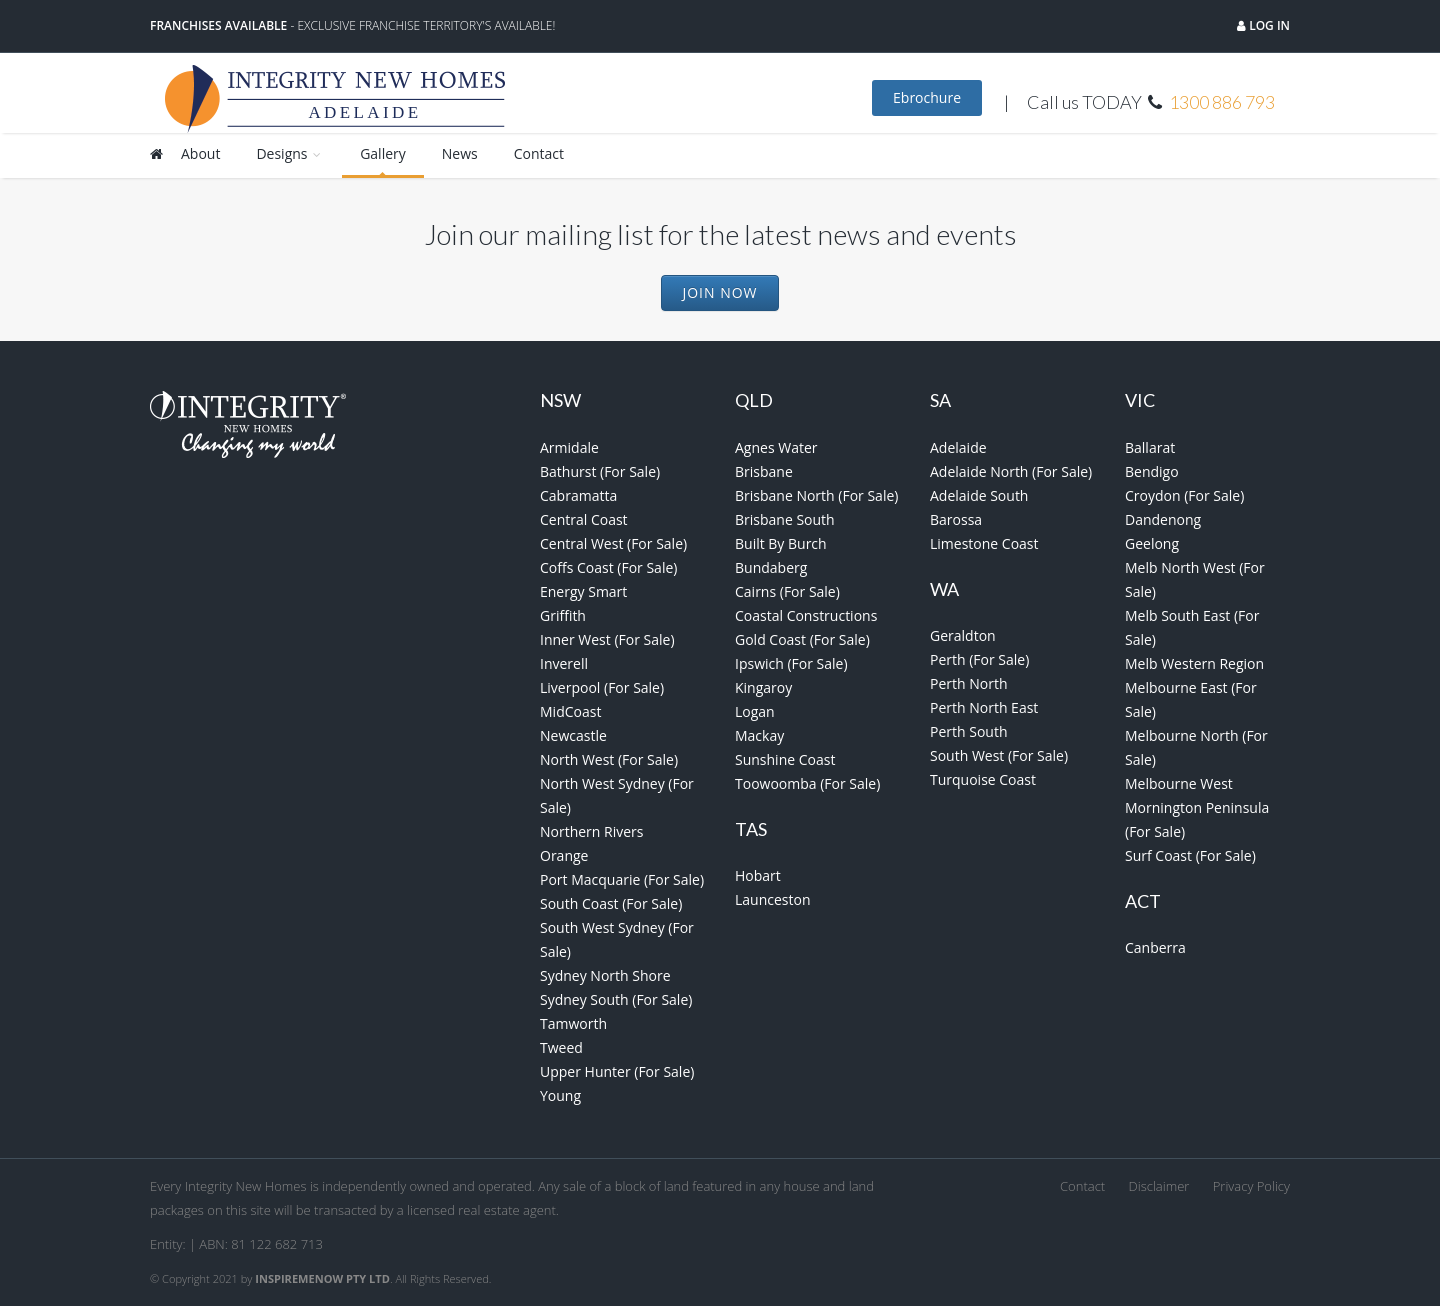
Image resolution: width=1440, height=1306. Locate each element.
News (460, 153)
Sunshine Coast (785, 759)
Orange (564, 855)
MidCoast (570, 711)
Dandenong (1163, 519)
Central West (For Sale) (613, 543)
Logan (755, 711)
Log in (1268, 25)
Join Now (719, 292)
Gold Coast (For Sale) (802, 639)
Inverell (564, 663)
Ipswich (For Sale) (791, 663)
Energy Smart (583, 591)
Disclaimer (1159, 1186)
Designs (290, 153)
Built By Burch (781, 543)
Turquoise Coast (983, 779)
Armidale (569, 447)
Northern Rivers (592, 831)
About (200, 153)
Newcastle (573, 735)
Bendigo (1152, 471)
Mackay (759, 735)
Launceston (773, 899)
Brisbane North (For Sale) (816, 495)
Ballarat (1150, 447)
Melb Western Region (1194, 663)
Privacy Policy (1251, 1186)
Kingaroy (763, 687)
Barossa (956, 519)
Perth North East (984, 707)
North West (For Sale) (609, 759)
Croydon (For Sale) (1184, 495)
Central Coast (584, 519)
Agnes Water (776, 447)
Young (560, 1095)
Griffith (563, 615)
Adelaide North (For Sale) (1011, 471)
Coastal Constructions (806, 615)
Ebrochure (927, 97)
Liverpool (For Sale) (602, 687)
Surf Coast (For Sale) (1190, 855)
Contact (539, 153)
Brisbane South (785, 519)
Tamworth (573, 1023)
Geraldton (963, 635)
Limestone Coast (984, 543)
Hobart (758, 875)
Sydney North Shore (605, 975)
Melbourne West (1179, 783)
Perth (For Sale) (979, 659)
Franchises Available (218, 25)
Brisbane (764, 471)
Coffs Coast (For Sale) (608, 567)
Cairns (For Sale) (787, 591)
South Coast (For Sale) (611, 903)
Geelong (1152, 543)
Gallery (383, 153)
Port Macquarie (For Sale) (622, 879)
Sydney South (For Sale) (616, 999)
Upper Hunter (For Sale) (617, 1071)
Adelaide (958, 447)
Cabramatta (578, 495)
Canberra (1155, 947)
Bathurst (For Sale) (600, 471)
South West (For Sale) (999, 755)
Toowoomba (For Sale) (807, 783)
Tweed (561, 1047)
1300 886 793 (1222, 102)
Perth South (968, 731)
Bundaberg (771, 567)
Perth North (968, 683)
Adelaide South (979, 495)
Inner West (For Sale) (607, 639)
